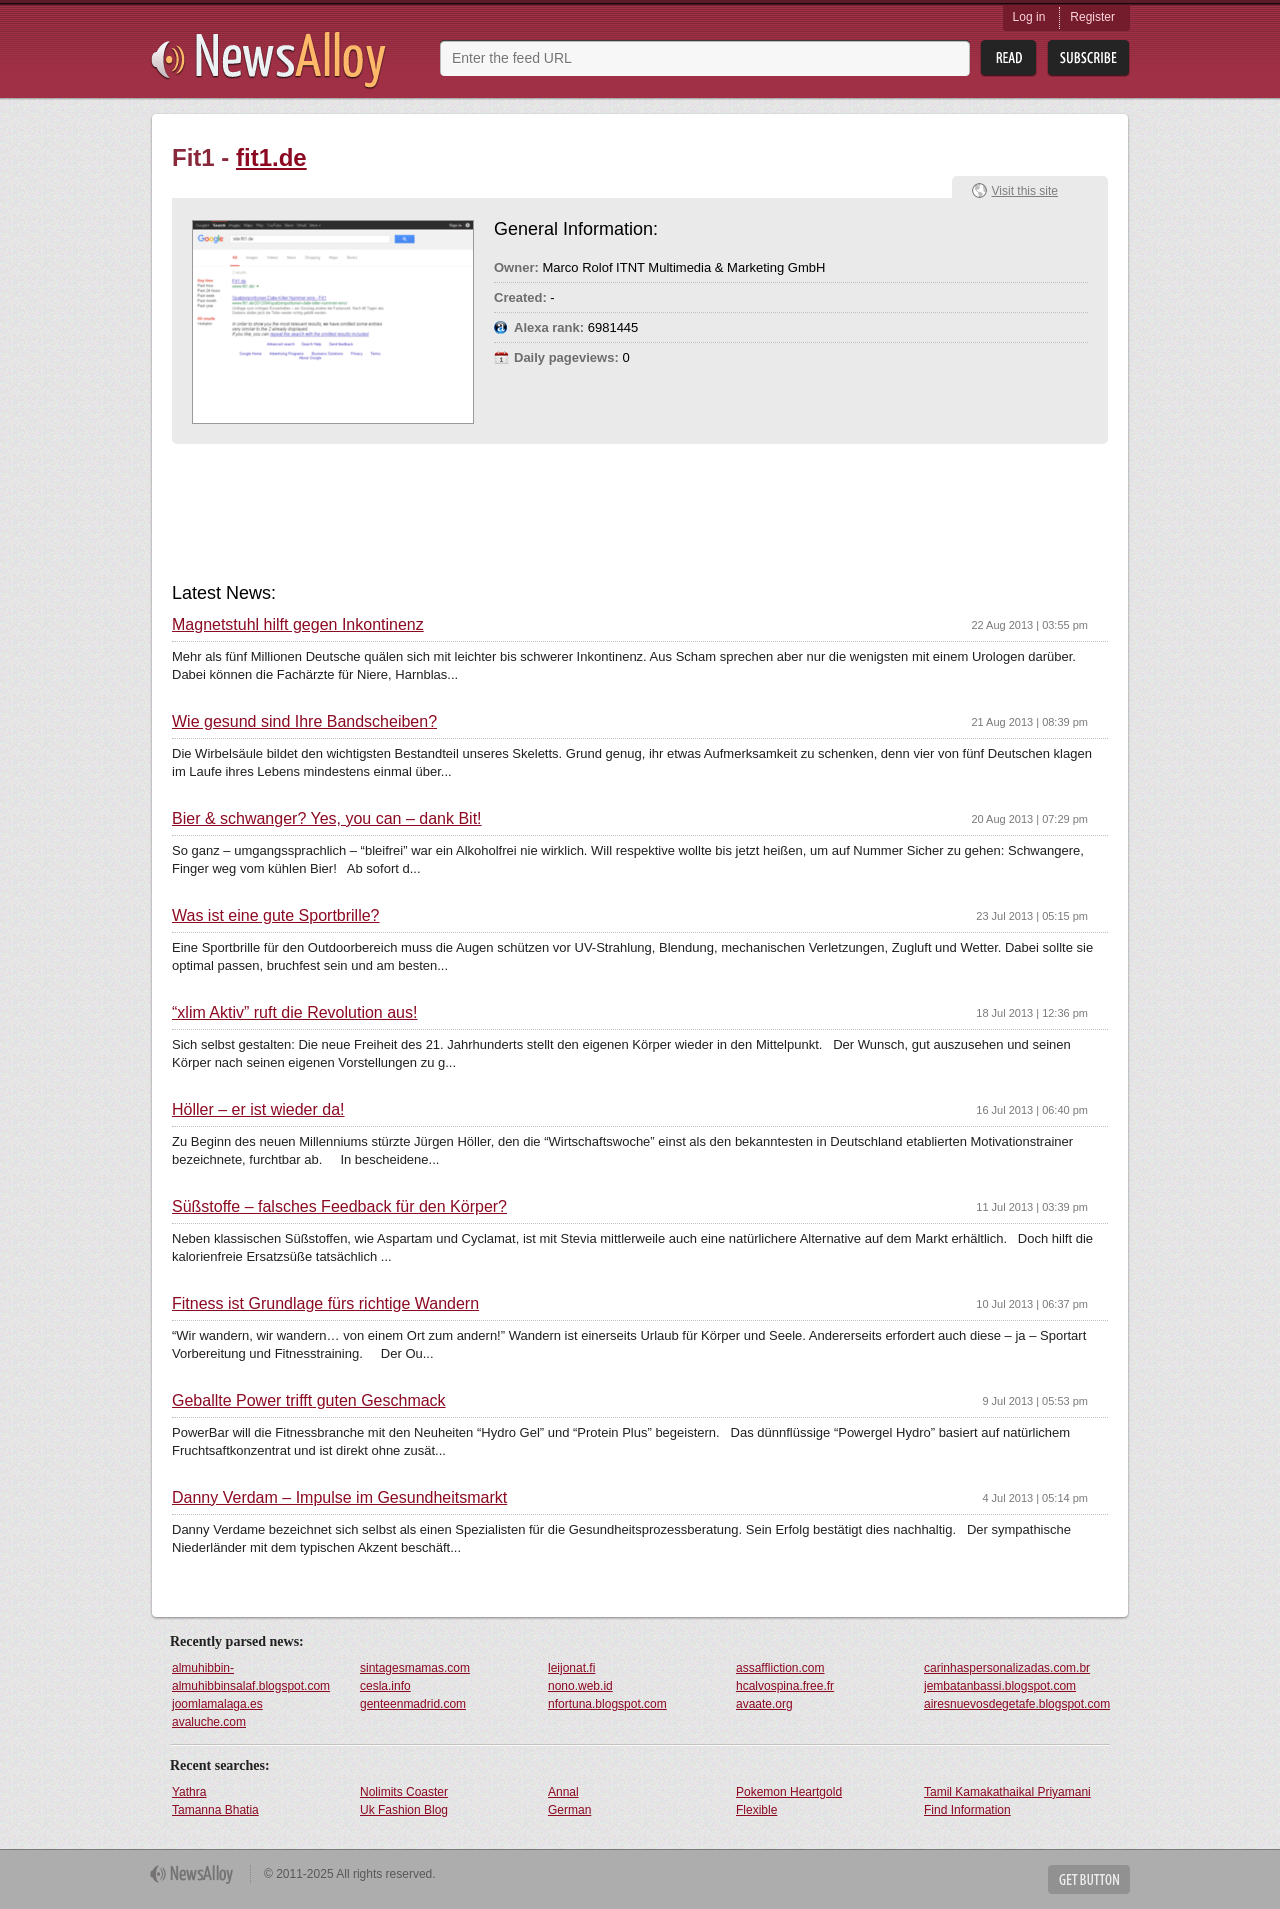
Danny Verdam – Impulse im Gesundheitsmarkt (339, 1498)
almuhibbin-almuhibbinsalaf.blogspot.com (251, 1677)
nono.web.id (580, 1686)
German (569, 1810)
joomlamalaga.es (217, 1704)
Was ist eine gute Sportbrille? (276, 916)
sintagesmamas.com (415, 1668)
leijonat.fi (571, 1668)
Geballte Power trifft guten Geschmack (309, 1401)
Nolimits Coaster (404, 1792)
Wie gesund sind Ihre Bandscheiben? (304, 722)
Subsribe (1088, 58)
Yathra (189, 1792)
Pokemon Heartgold (789, 1792)
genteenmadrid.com (413, 1704)
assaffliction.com (780, 1668)
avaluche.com (209, 1722)
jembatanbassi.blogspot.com (1000, 1686)
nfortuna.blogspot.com (607, 1704)
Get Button (1089, 1879)
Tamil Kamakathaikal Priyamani (1007, 1792)
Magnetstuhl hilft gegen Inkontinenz (298, 625)
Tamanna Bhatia (215, 1810)
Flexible (756, 1810)
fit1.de (271, 157)
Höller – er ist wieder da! (258, 1110)
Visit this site (1025, 191)
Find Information (967, 1810)
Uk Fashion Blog (404, 1810)
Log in (1029, 17)
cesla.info (385, 1686)
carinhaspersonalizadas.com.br (1007, 1668)
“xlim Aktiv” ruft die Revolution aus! (294, 1013)
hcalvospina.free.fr (785, 1686)
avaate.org (764, 1704)
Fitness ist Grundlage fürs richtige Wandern (325, 1304)
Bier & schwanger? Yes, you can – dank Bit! (327, 819)
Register (1092, 17)
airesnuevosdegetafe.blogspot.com (1017, 1704)
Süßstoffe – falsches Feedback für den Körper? (339, 1207)
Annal (563, 1792)
